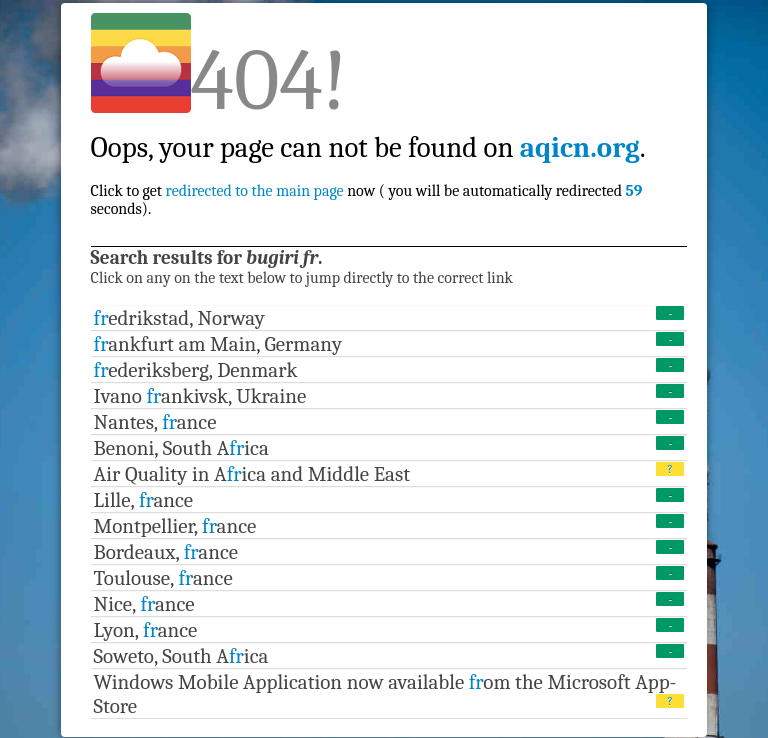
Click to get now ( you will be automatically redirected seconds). (368, 156)
